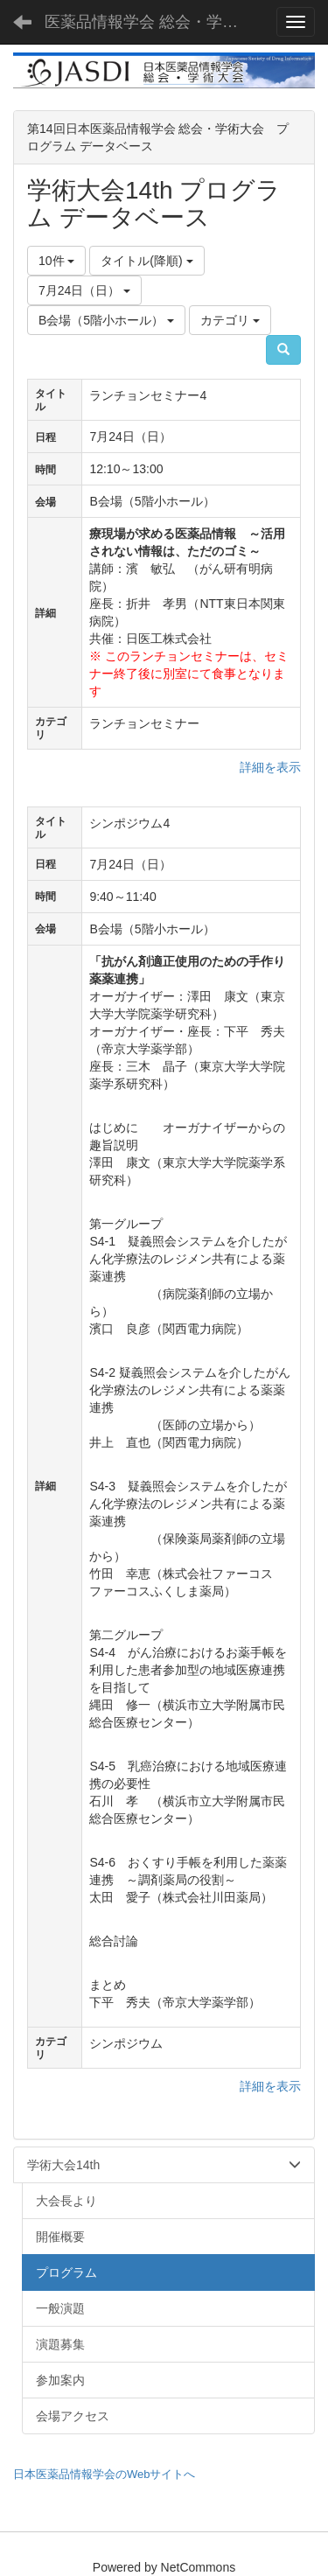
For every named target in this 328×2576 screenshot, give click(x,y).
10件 (56, 261)
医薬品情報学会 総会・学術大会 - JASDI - (153, 22)
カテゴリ (230, 320)
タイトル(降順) (146, 261)
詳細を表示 (270, 767)
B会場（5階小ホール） (106, 320)
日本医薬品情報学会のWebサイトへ (104, 2474)
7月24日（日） (84, 290)
